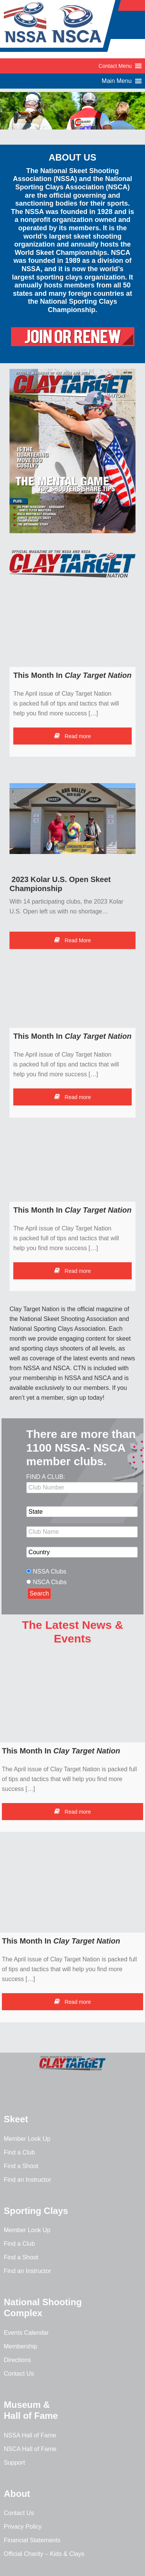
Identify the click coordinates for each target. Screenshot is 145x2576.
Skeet (16, 2119)
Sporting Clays (36, 2211)
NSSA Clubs (49, 1571)
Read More (72, 940)
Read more (72, 736)
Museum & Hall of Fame (31, 2410)
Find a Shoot (21, 2166)
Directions (17, 2360)
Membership (20, 2346)
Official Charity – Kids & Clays (44, 2554)
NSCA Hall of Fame (30, 2449)
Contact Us (19, 2373)
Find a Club (19, 2152)
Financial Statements (32, 2540)
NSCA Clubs (50, 1582)
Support (14, 2462)
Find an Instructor (27, 2179)
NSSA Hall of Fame (30, 2435)
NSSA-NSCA (60, 28)
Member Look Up (27, 2139)
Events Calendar (26, 2332)
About (17, 2494)
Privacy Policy (23, 2526)
